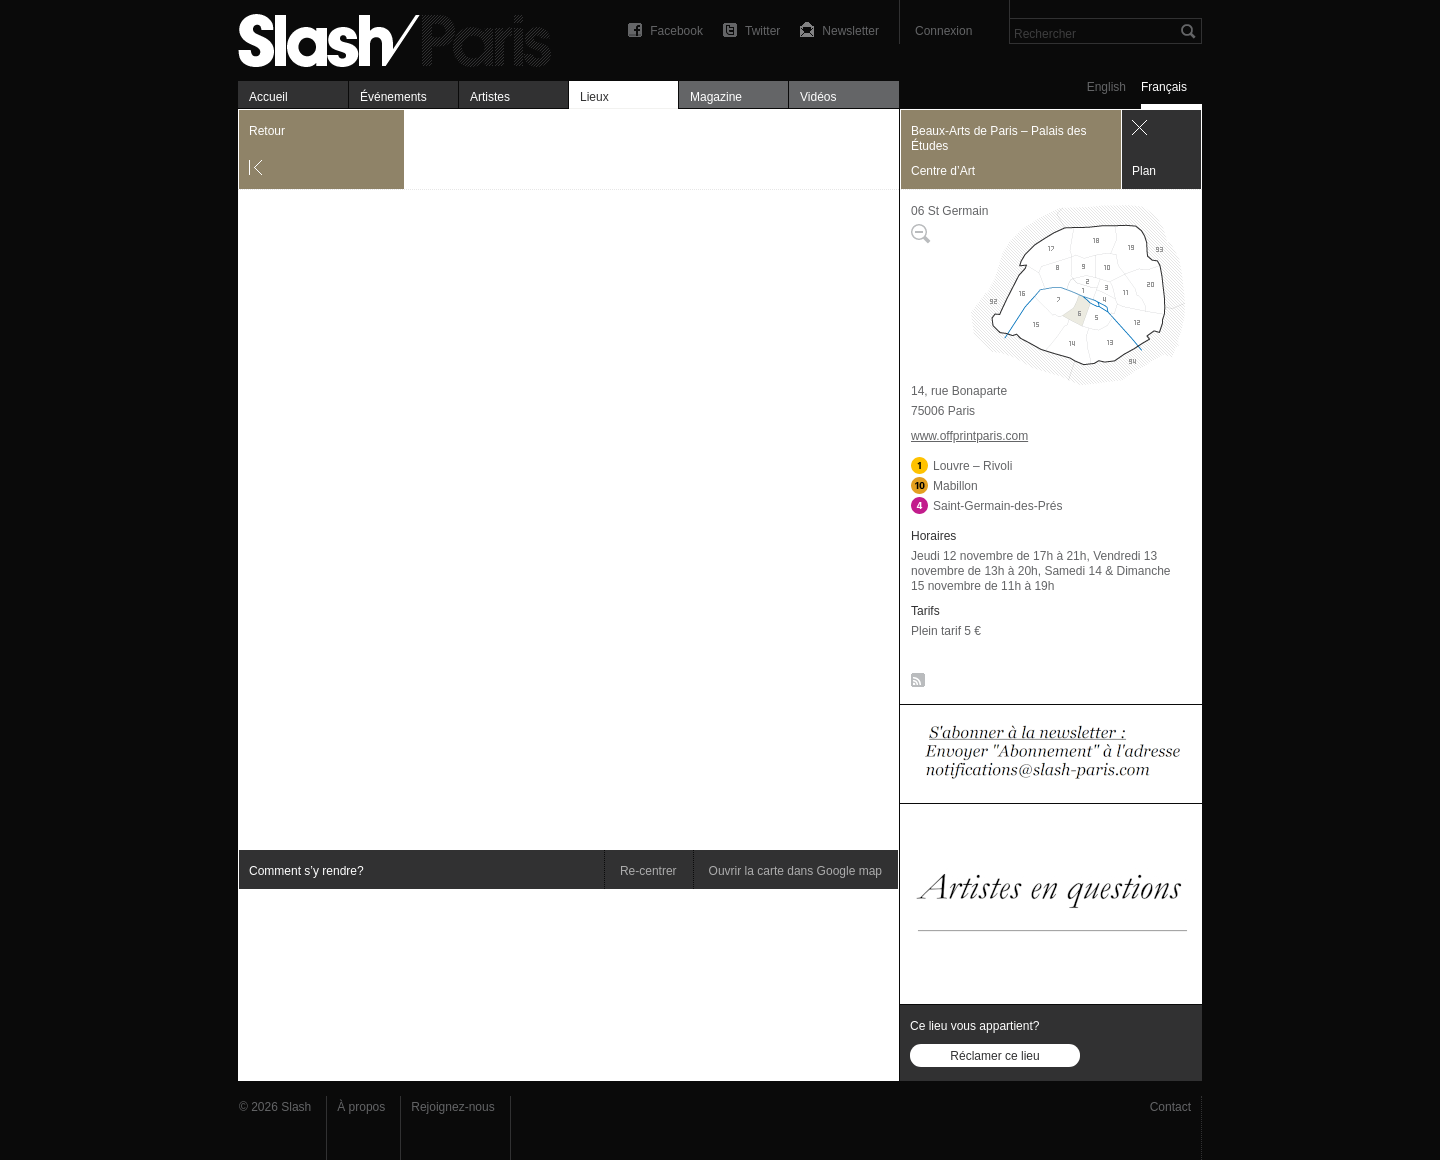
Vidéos (818, 97)
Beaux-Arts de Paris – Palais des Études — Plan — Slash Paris (403, 37)
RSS (914, 684)
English (1106, 87)
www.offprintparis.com (969, 436)
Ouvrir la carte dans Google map (795, 871)
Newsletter (850, 31)
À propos (361, 1107)
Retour (267, 131)
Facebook (676, 31)
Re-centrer (648, 871)
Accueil (268, 97)
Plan (1144, 171)
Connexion (943, 31)
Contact (1170, 1107)
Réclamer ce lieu (994, 1056)
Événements (393, 97)
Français (1164, 87)
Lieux (594, 97)
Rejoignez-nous (452, 1107)
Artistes (490, 97)
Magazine (716, 97)
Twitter (762, 31)
